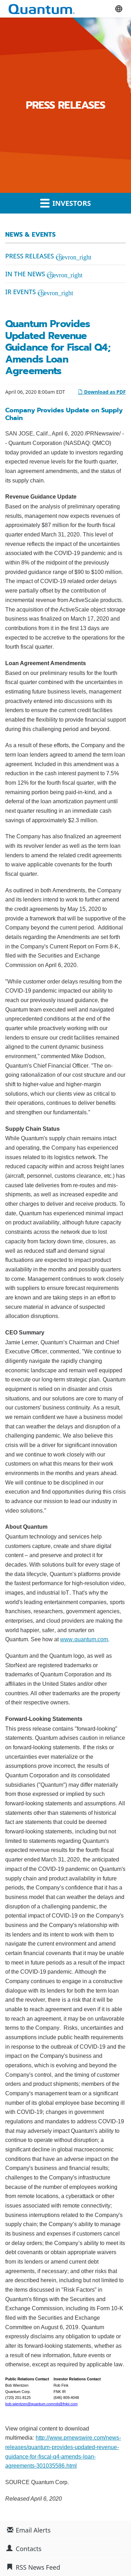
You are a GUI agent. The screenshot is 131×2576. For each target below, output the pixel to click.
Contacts (29, 2548)
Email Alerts (33, 2530)
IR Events (20, 292)
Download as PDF (102, 391)
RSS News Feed (38, 2567)
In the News (25, 274)
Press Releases (29, 256)
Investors (65, 203)
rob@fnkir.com (65, 2404)
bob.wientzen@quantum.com (29, 2404)
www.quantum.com (84, 1639)
